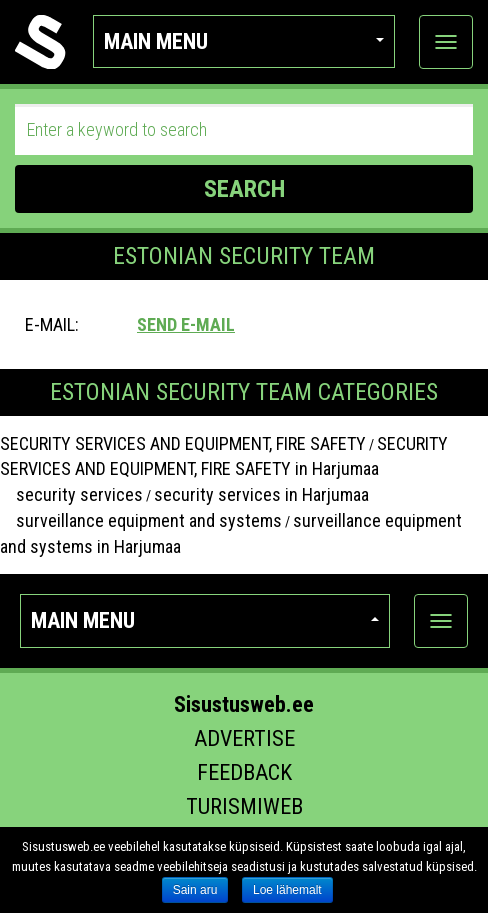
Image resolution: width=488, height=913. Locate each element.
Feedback (244, 772)
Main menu (244, 41)
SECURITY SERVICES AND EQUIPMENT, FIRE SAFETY (183, 443)
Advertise (244, 738)
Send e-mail (186, 324)
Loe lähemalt (287, 890)
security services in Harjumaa (261, 494)
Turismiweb (244, 806)
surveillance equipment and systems (141, 520)
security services (71, 494)
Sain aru (195, 890)
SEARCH (244, 189)
